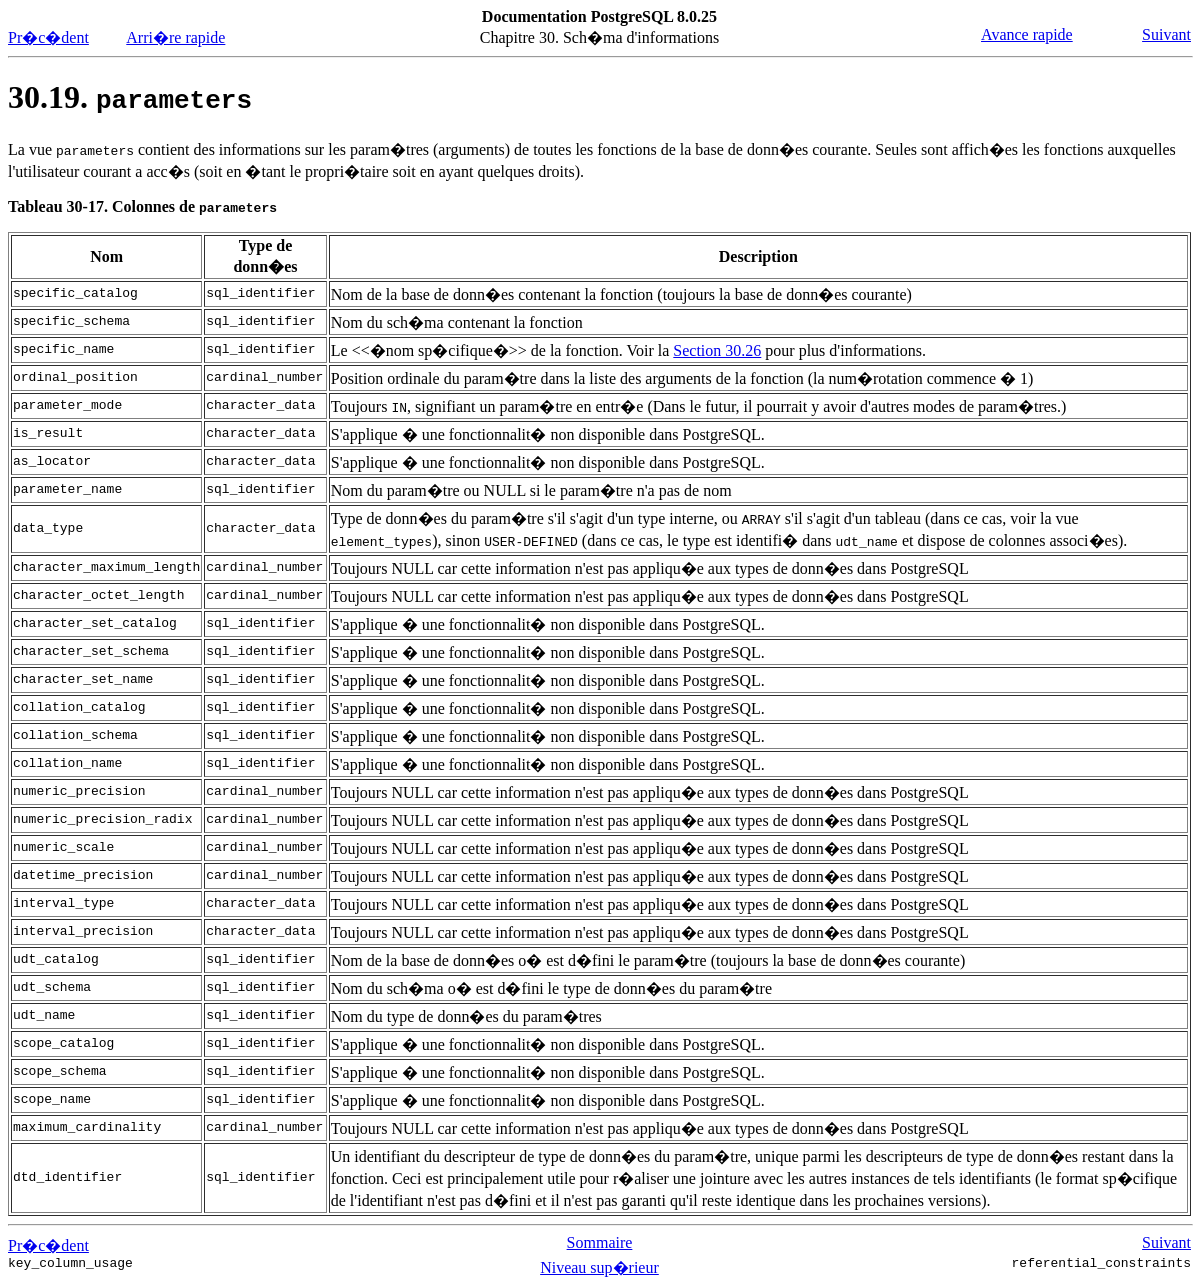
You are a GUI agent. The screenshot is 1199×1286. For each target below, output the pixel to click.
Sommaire (600, 1242)
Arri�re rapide (175, 37)
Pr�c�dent (48, 37)
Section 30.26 (717, 350)
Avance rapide (1027, 34)
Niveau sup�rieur (599, 1267)
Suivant (1166, 34)
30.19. (130, 97)
